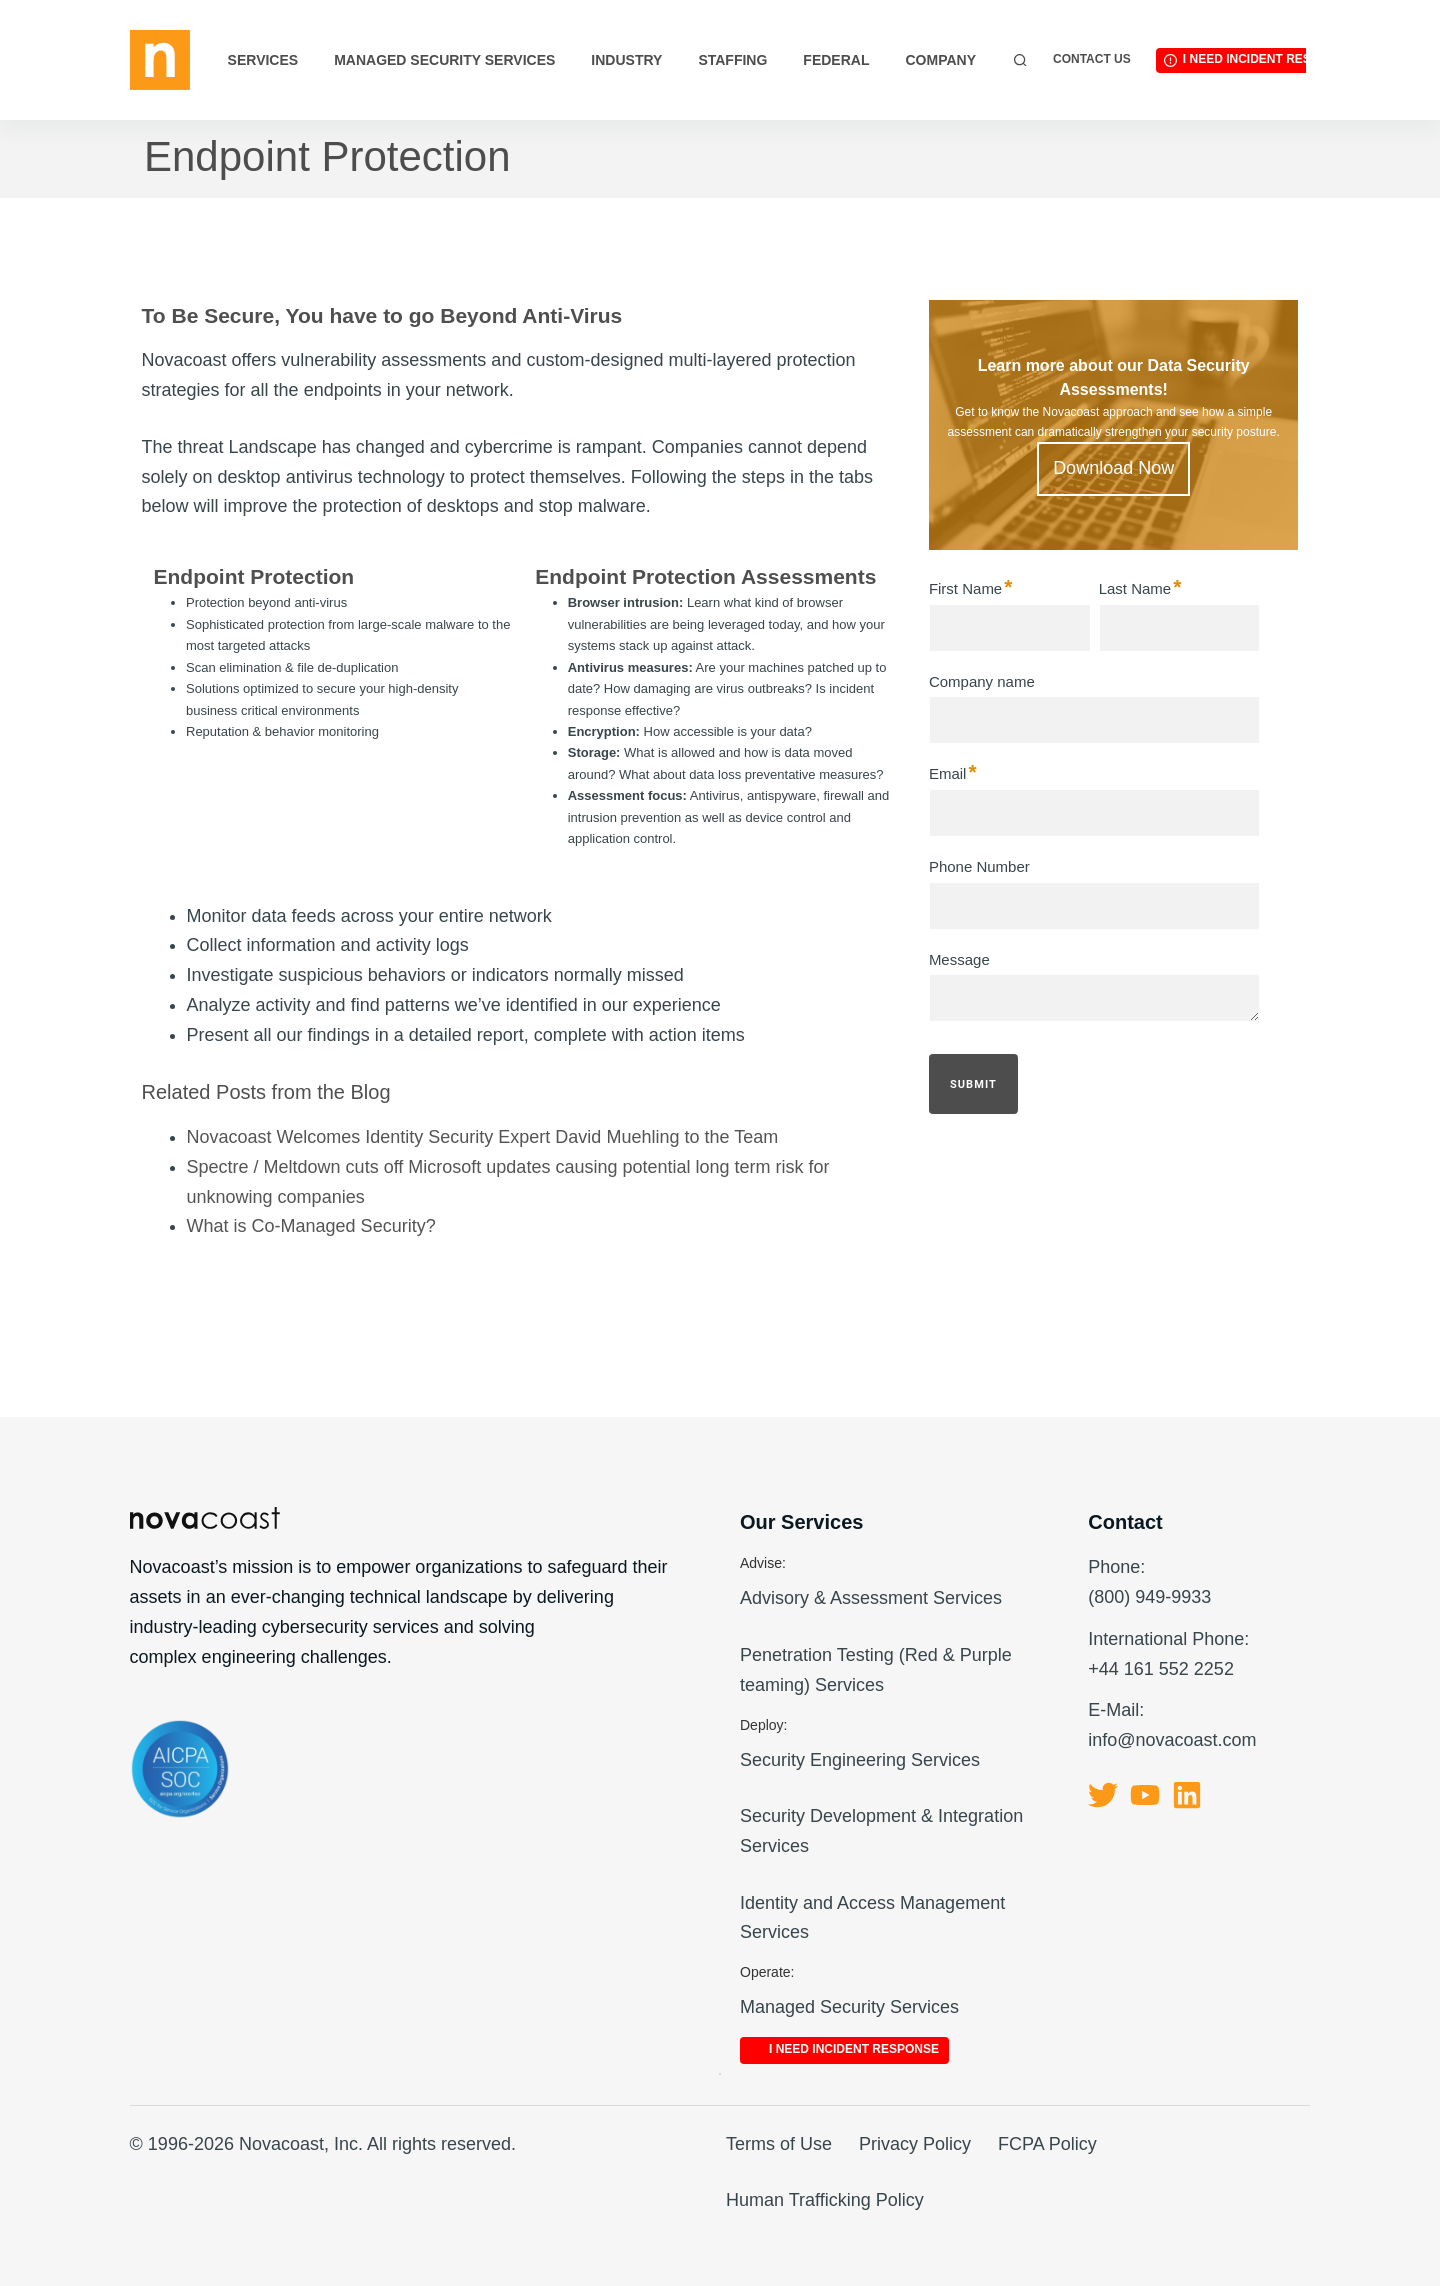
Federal (836, 60)
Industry (626, 60)
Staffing (732, 60)
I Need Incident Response (1268, 59)
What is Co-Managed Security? (311, 1226)
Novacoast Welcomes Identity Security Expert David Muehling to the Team (483, 1137)
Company (940, 60)
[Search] (1020, 60)
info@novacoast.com (1172, 1740)
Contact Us (1092, 59)
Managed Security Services (444, 60)
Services (263, 60)
